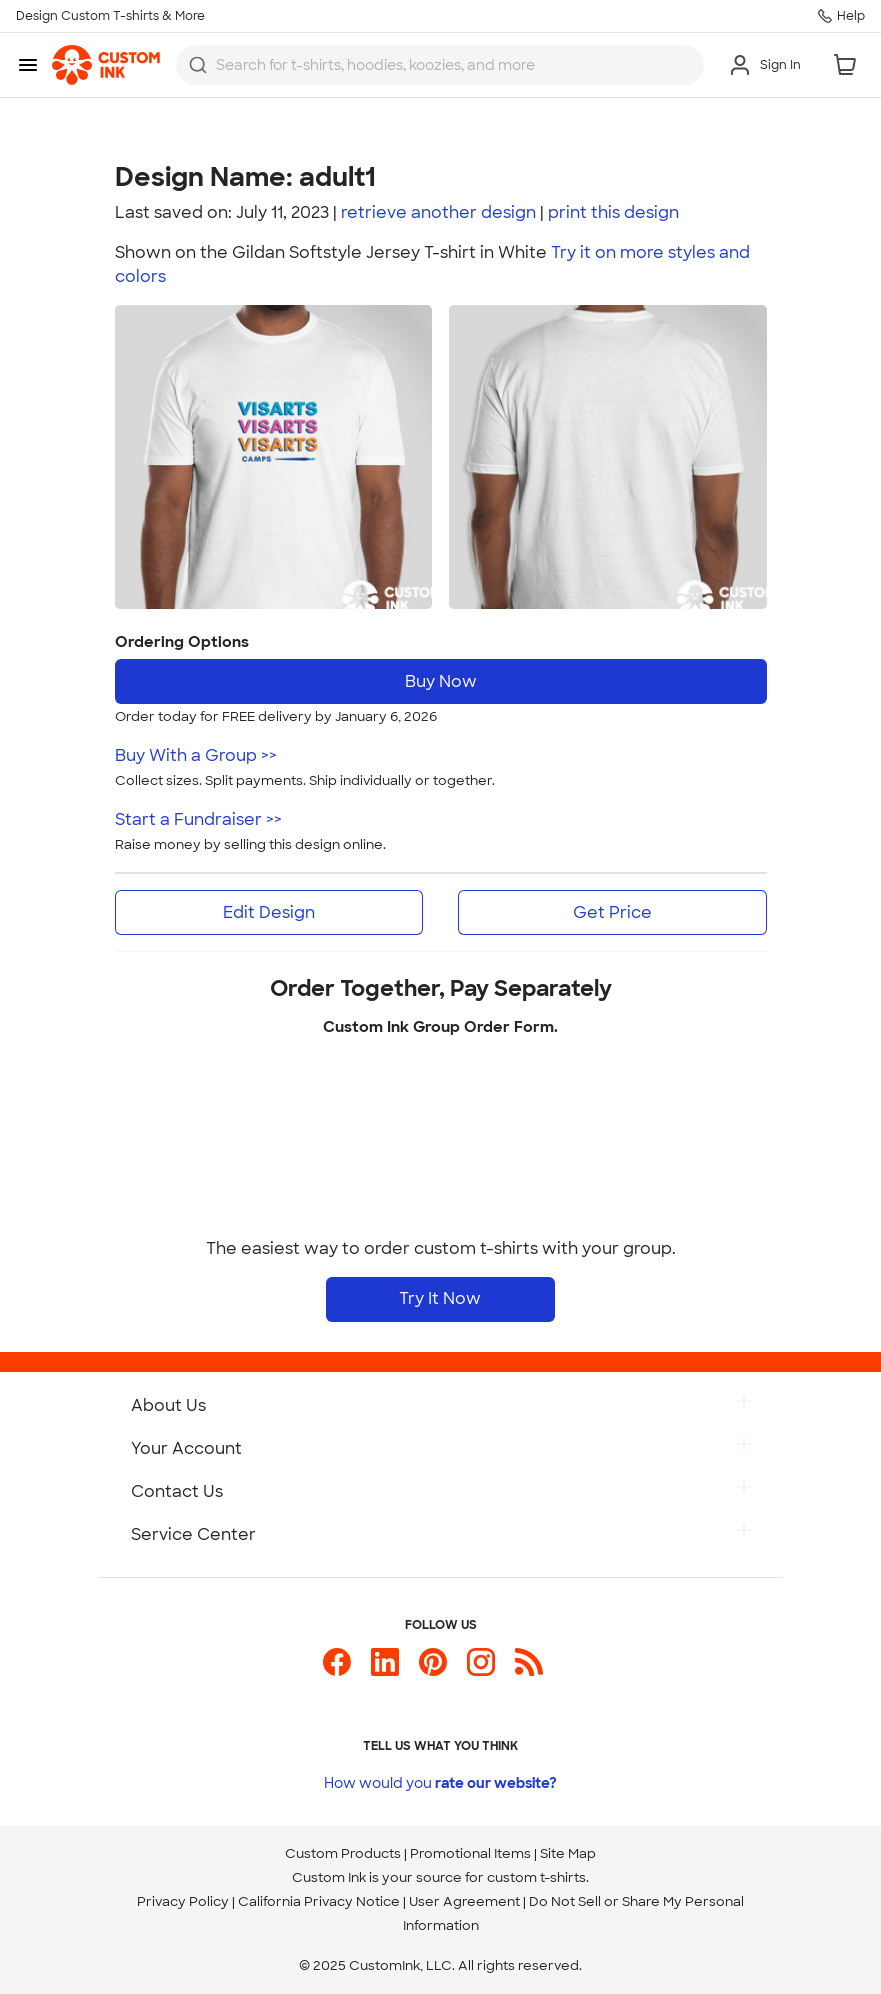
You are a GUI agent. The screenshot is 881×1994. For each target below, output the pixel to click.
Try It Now (440, 1298)
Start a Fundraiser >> (198, 819)
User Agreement (464, 1901)
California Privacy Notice (319, 1901)
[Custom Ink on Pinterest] (433, 1670)
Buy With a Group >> (196, 755)
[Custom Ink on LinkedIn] (385, 1670)
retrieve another (438, 212)
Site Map (568, 1853)
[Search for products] (454, 65)
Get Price (612, 912)
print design (613, 212)
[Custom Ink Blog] (529, 1670)
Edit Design (269, 912)
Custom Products (343, 1853)
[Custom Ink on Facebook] (337, 1670)
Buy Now (441, 681)
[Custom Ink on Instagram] (481, 1670)
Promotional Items (470, 1853)
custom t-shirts (536, 1877)
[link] (106, 65)
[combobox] (440, 65)
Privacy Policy (183, 1901)
